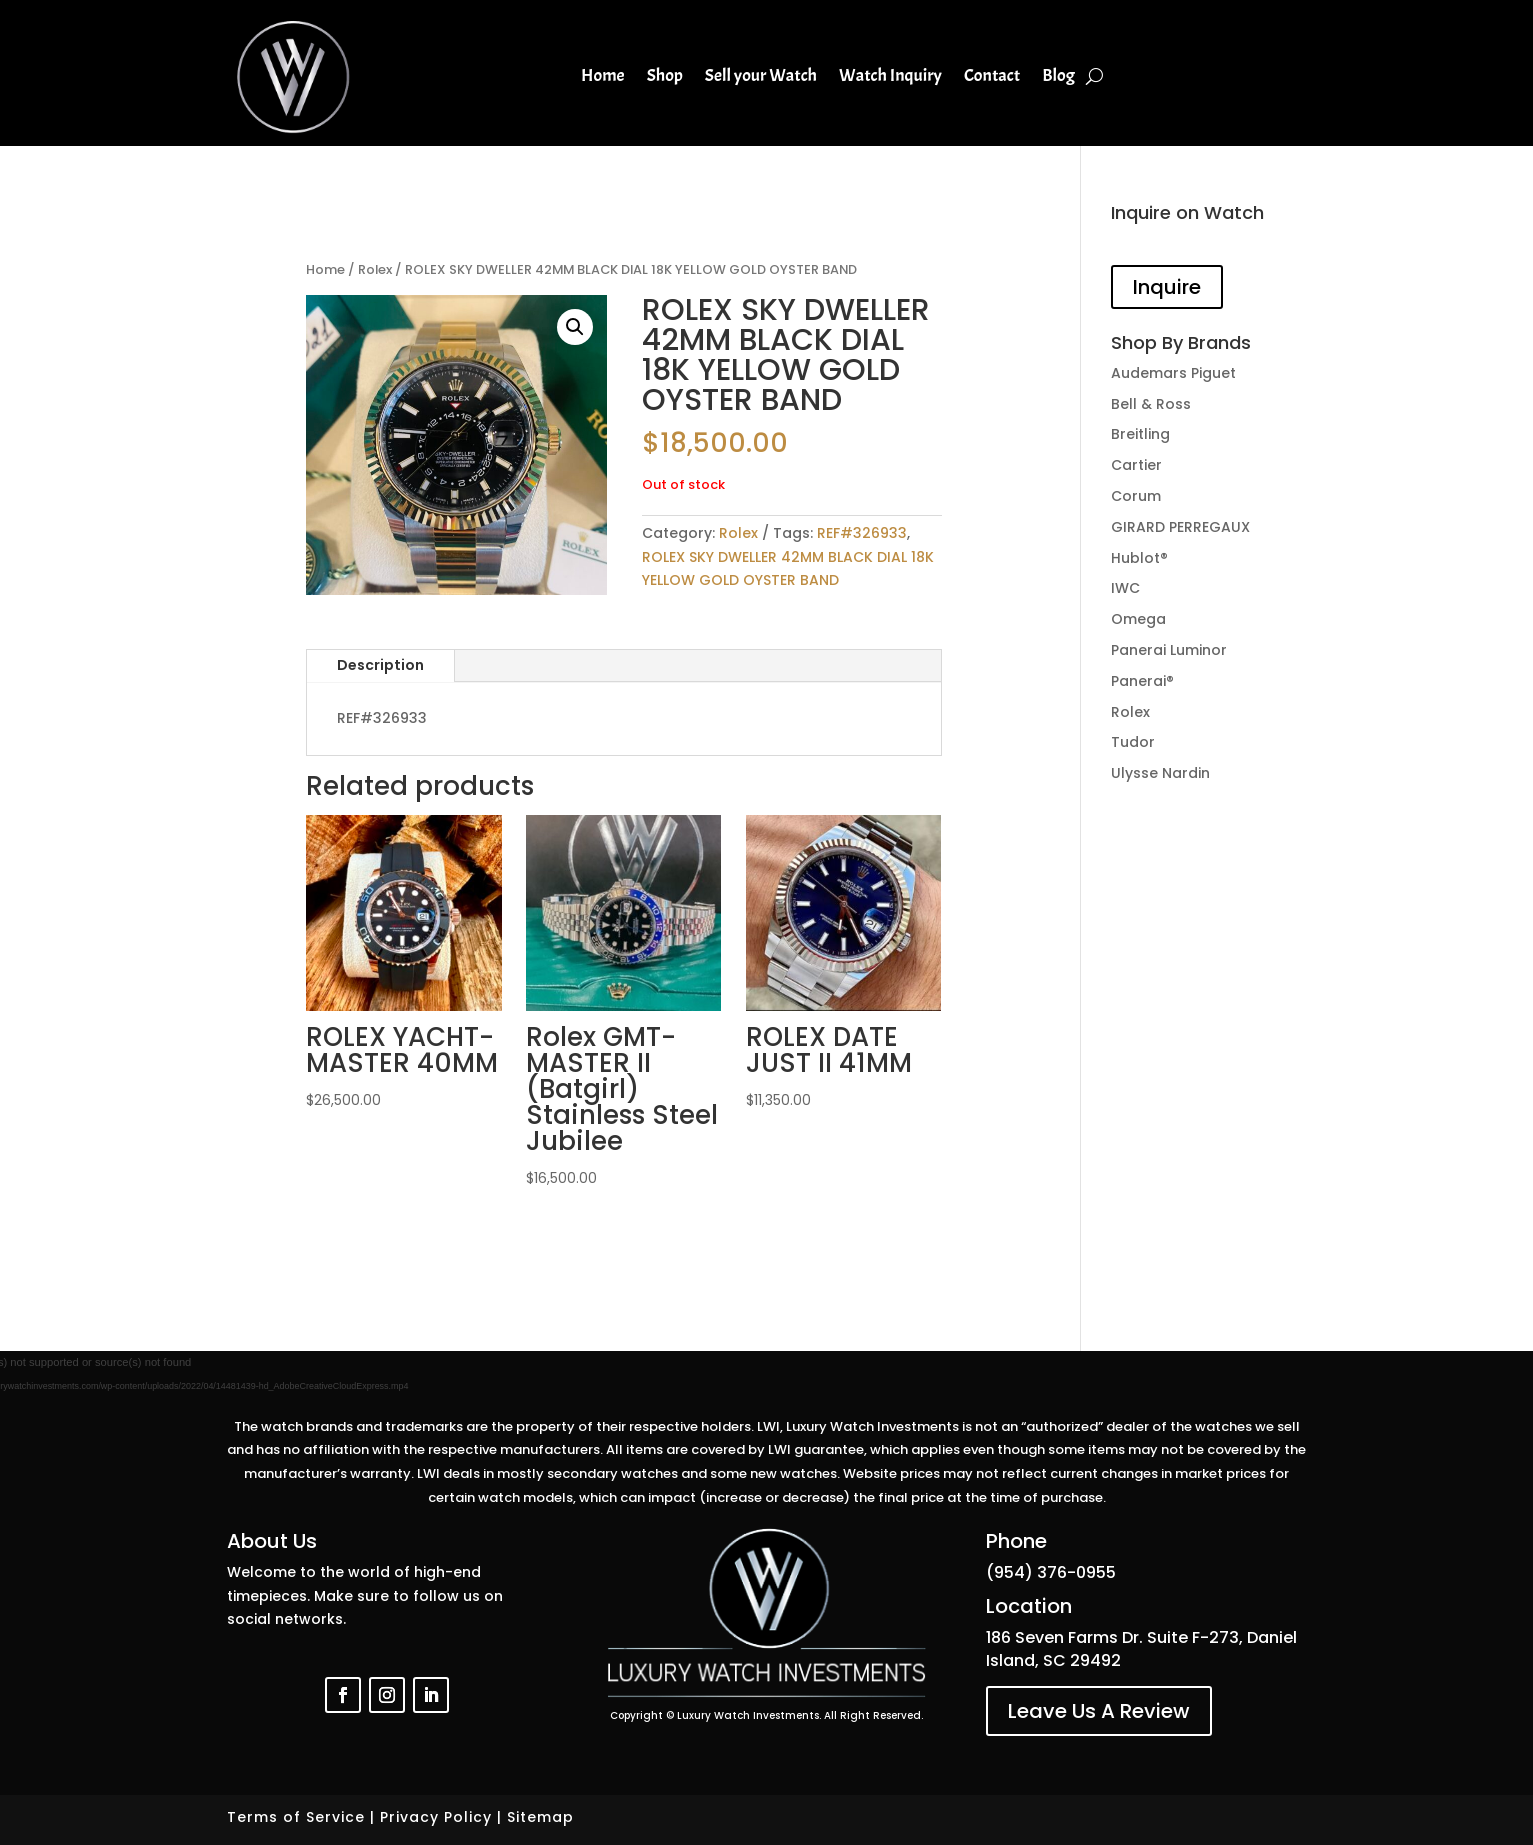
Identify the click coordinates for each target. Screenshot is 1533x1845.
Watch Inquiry (890, 75)
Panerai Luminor (1169, 650)
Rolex (375, 269)
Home (603, 75)
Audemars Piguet (1173, 373)
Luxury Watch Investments (748, 1715)
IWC (1125, 588)
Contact (992, 75)
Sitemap (540, 1817)
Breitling (1140, 434)
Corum (1136, 496)
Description (380, 665)
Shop (665, 75)
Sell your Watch (761, 75)
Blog (1058, 75)
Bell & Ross (1151, 404)
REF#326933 (862, 533)
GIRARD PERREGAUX (1180, 527)
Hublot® (1139, 558)
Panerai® (1142, 681)
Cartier (1136, 465)
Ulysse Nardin (1160, 773)
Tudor (1133, 742)
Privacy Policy (436, 1817)
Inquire (1167, 287)
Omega (1138, 619)
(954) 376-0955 (1051, 1572)
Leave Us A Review (1099, 1711)
